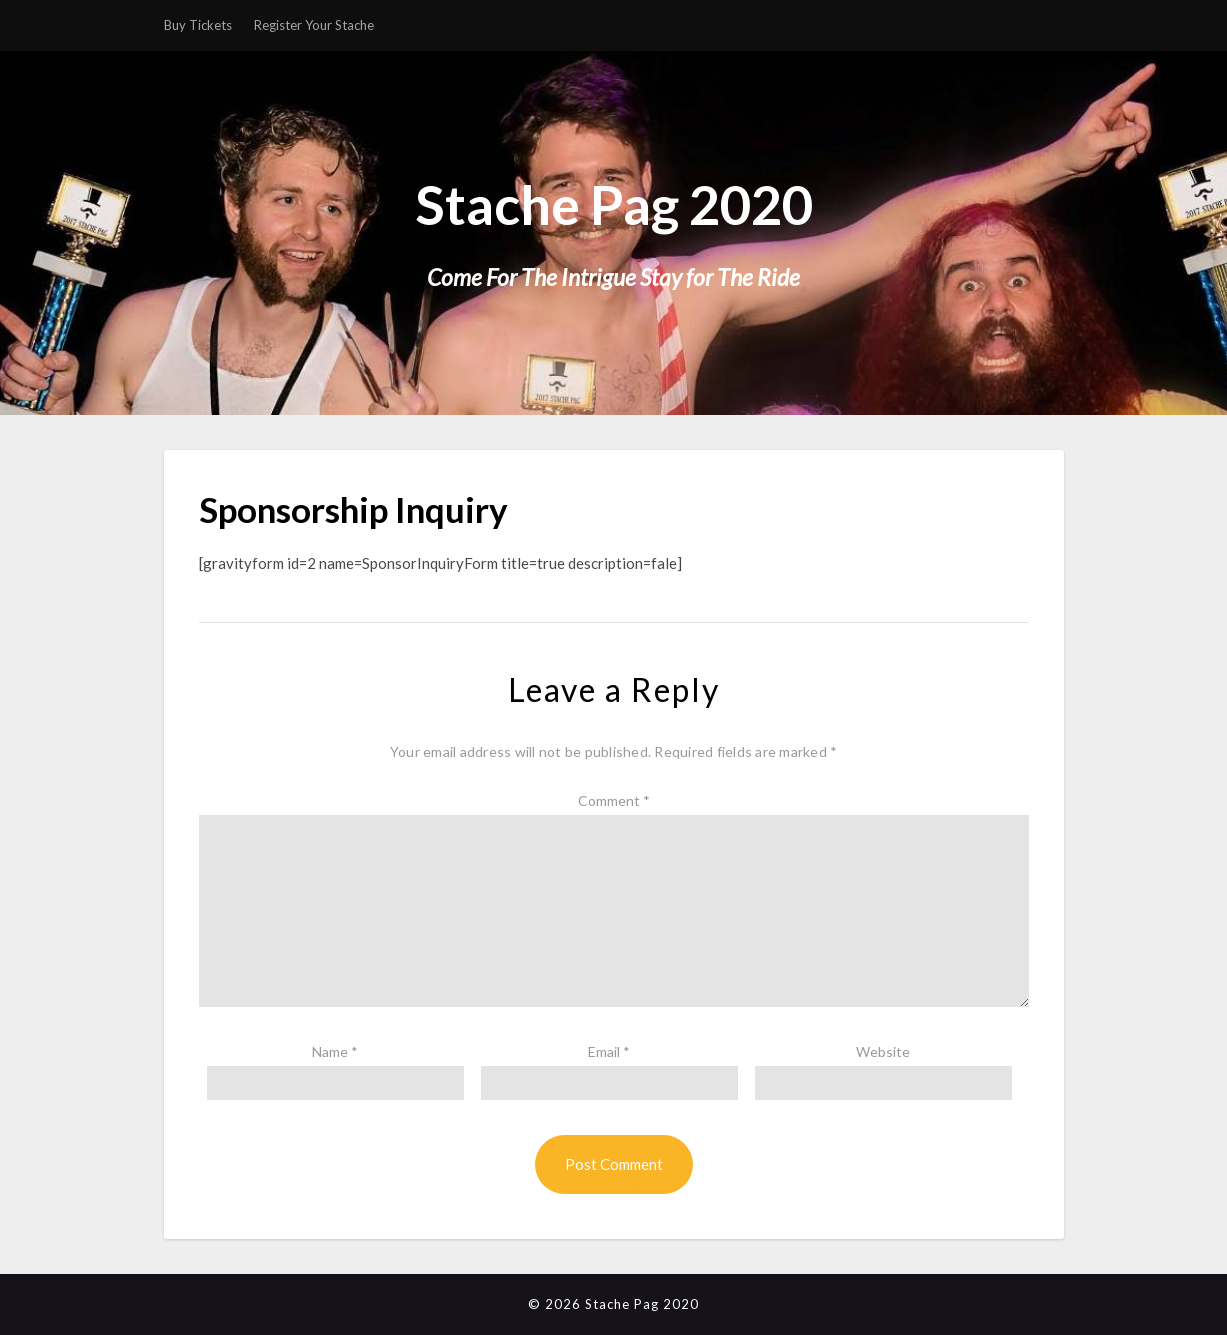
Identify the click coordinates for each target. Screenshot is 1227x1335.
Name (335, 1051)
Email (609, 1051)
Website (883, 1051)
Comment (614, 800)
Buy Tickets (198, 25)
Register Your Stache (314, 25)
